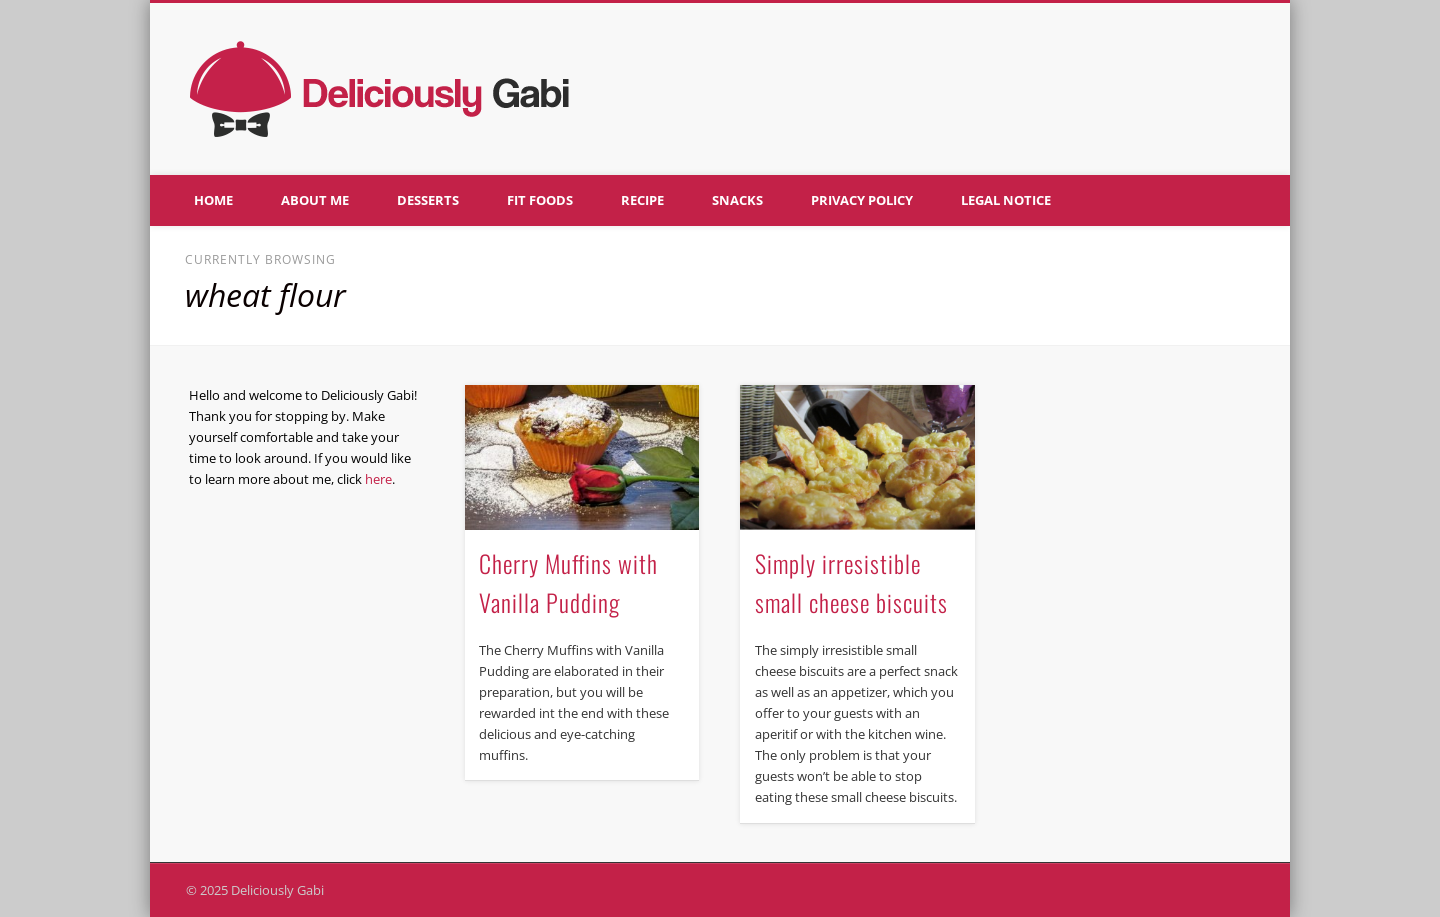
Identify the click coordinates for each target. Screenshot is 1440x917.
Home (213, 200)
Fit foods (540, 200)
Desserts (428, 200)
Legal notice (1006, 200)
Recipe (642, 200)
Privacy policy (862, 200)
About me (315, 200)
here (378, 479)
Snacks (737, 200)
